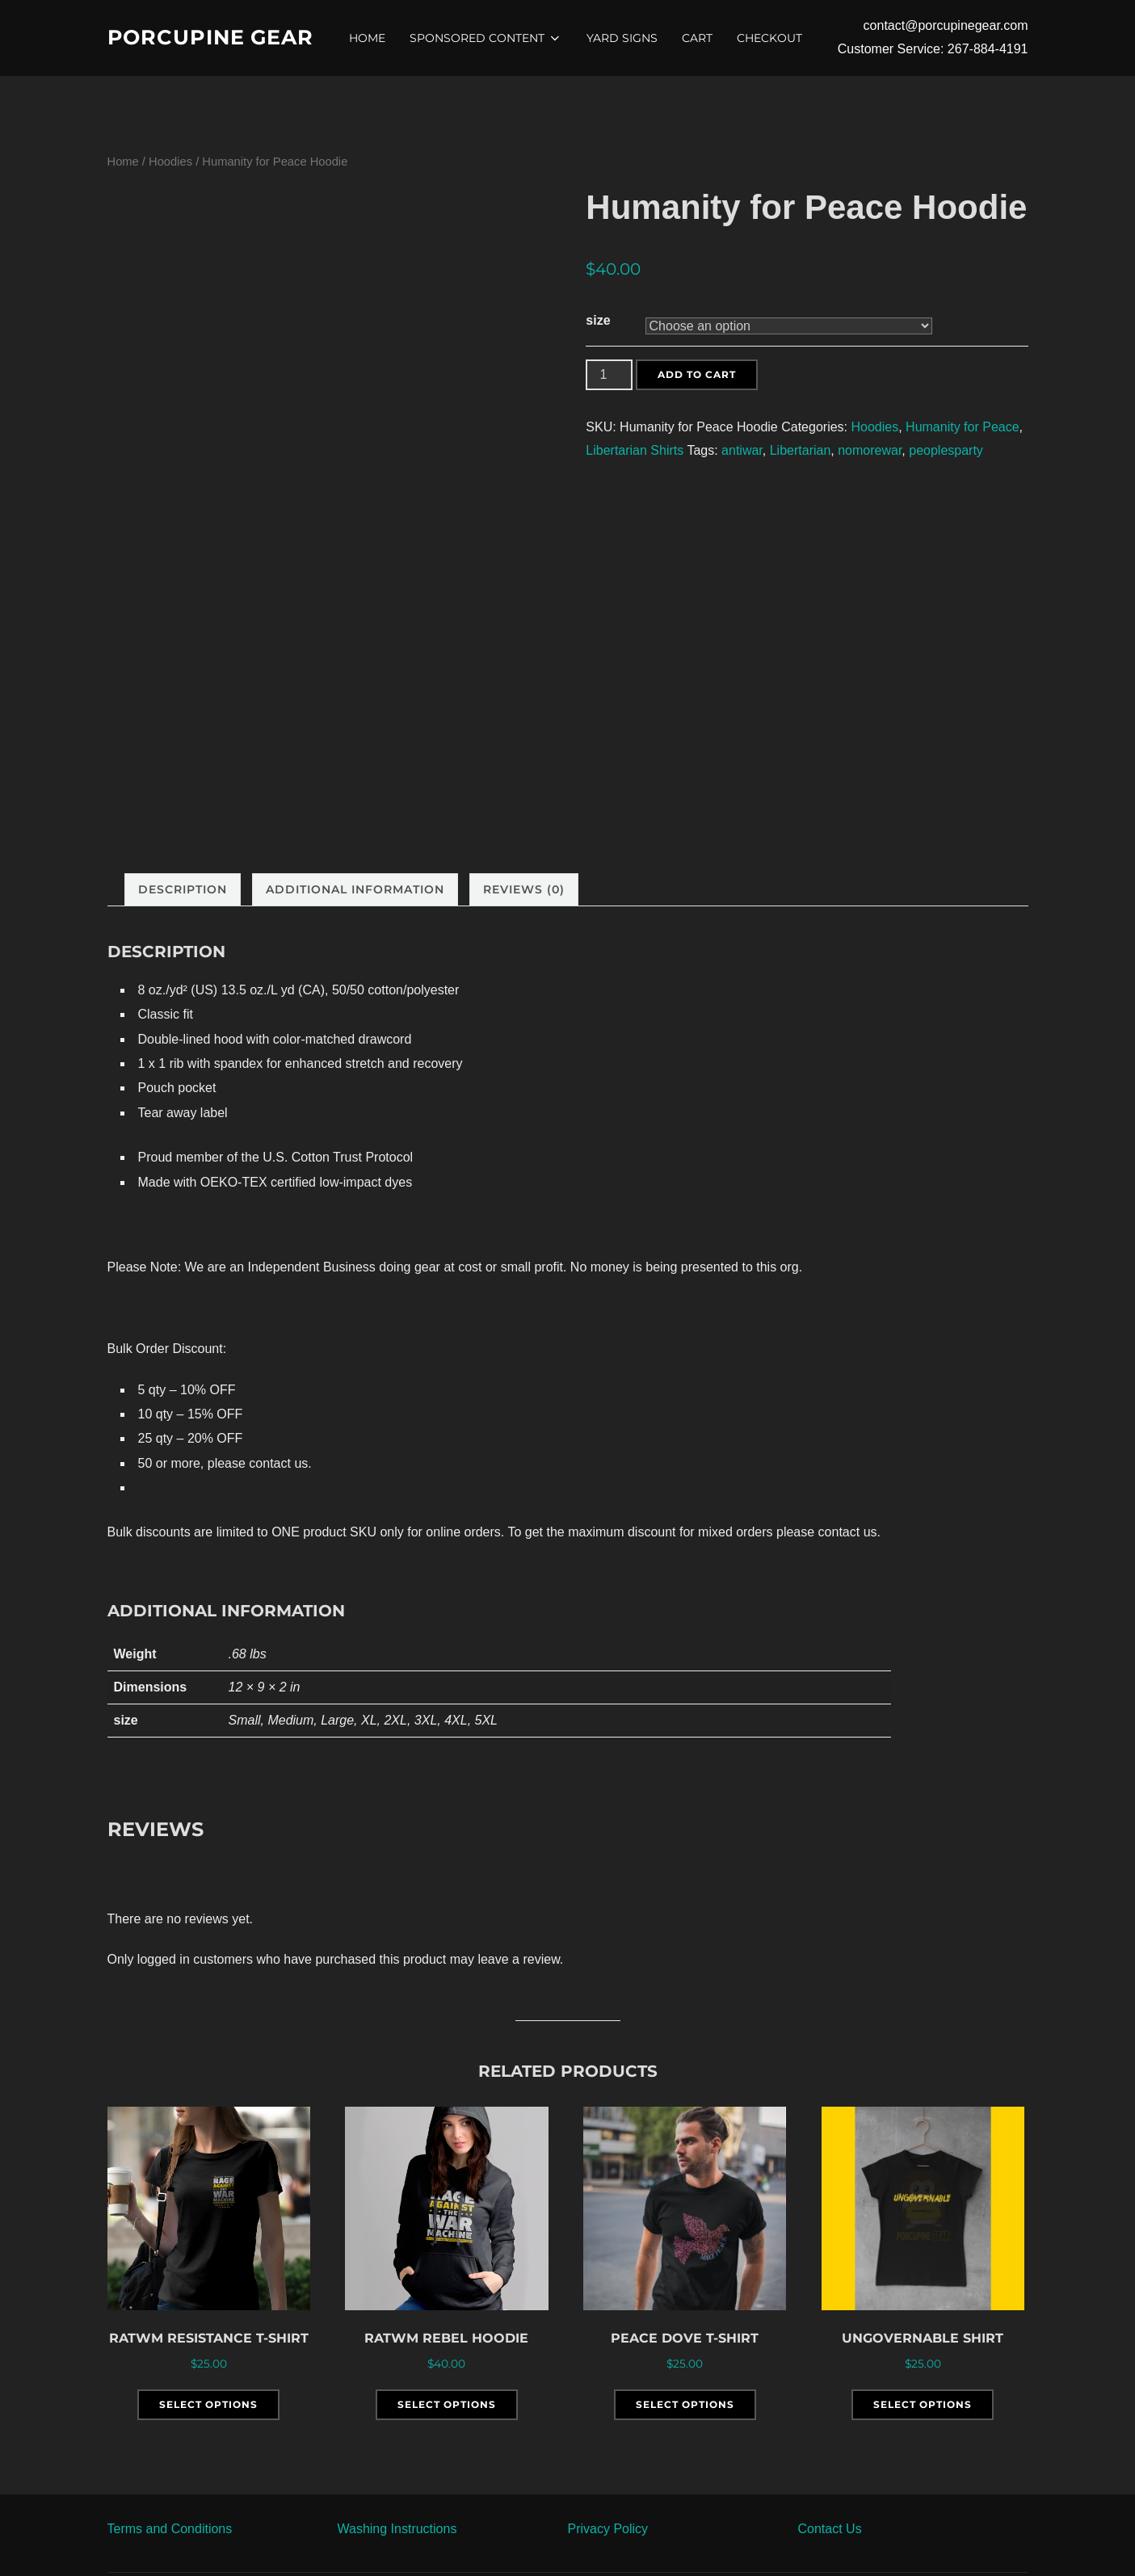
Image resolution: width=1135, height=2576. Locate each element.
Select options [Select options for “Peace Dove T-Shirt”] (685, 2404)
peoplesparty (946, 450)
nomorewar (870, 450)
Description (182, 889)
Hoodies (170, 161)
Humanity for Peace (962, 427)
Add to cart (697, 374)
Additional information (355, 889)
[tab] (182, 889)
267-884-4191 (988, 49)
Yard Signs (624, 38)
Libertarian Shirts (634, 450)
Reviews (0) (524, 889)
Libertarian (800, 450)
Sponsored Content (488, 38)
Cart (699, 38)
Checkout (772, 38)
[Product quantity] (609, 374)
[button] (206, 2529)
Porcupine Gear (213, 37)
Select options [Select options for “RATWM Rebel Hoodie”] (446, 2404)
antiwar (742, 450)
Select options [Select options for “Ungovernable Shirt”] (922, 2404)
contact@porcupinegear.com (946, 25)
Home (369, 38)
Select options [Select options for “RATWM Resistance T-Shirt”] (208, 2404)
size (598, 320)
